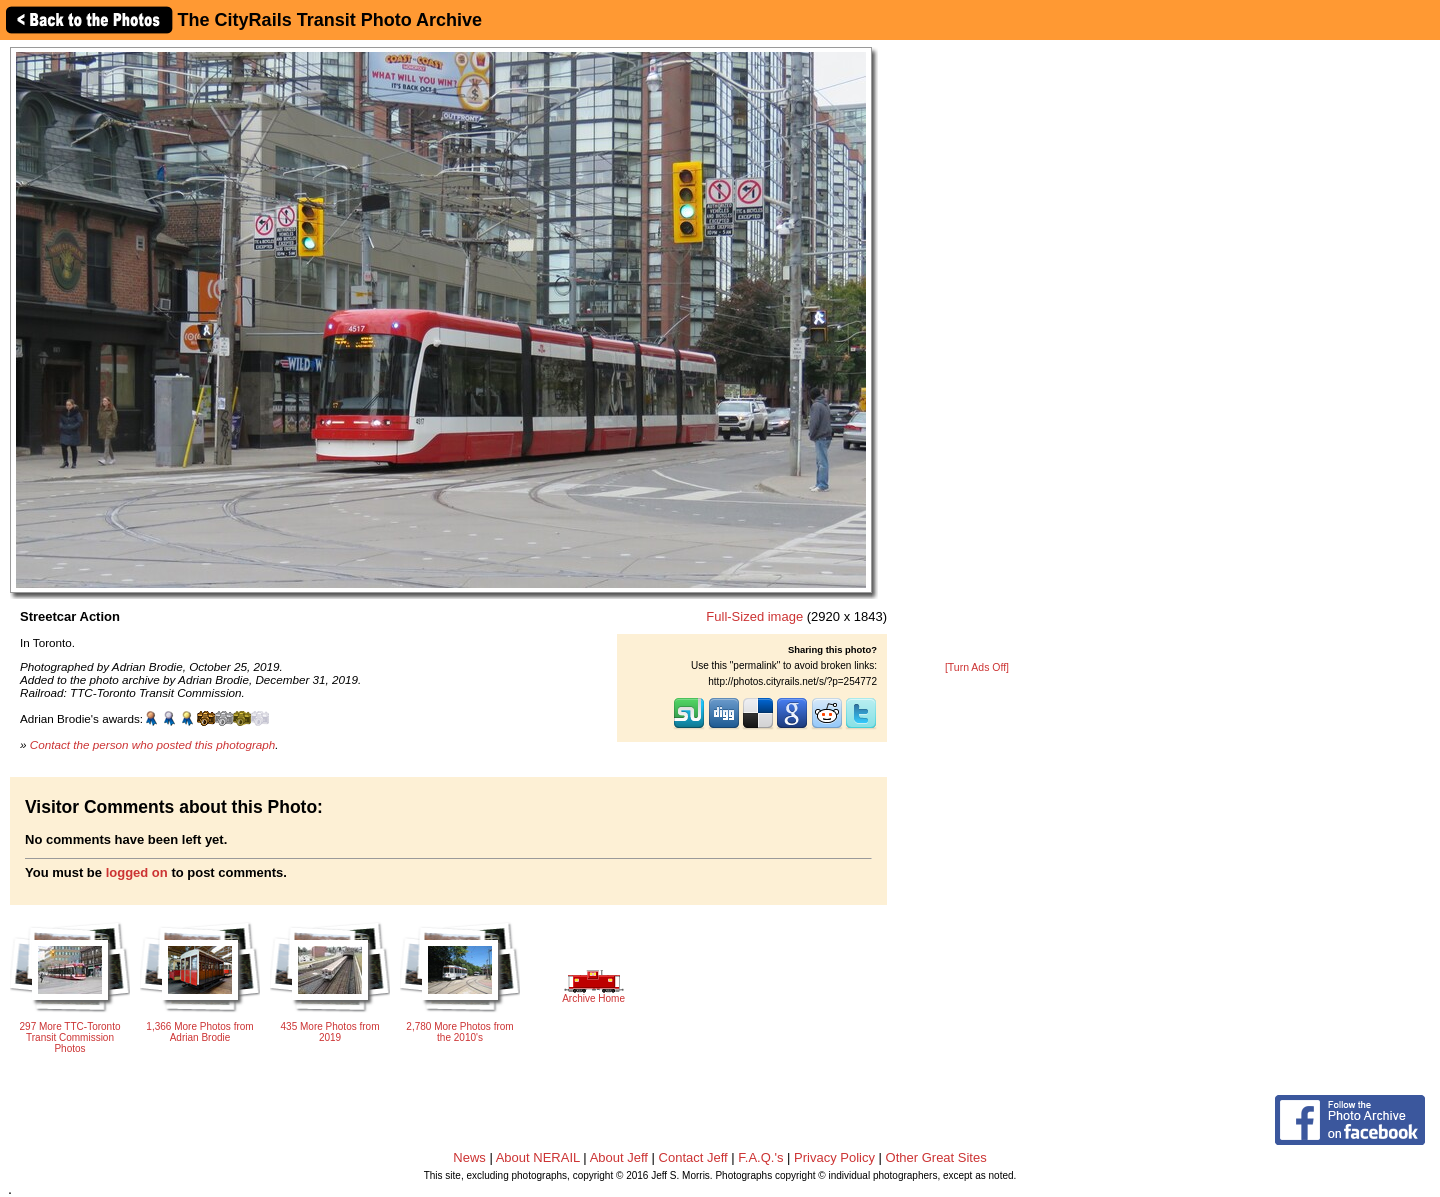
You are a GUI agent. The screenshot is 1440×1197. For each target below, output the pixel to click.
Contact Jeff (693, 1157)
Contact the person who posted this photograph (153, 744)
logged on (137, 872)
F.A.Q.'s (760, 1157)
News (469, 1157)
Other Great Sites (936, 1157)
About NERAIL (538, 1157)
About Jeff (619, 1157)
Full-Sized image (754, 616)
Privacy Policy (834, 1157)
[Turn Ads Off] (977, 667)
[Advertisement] (977, 352)
